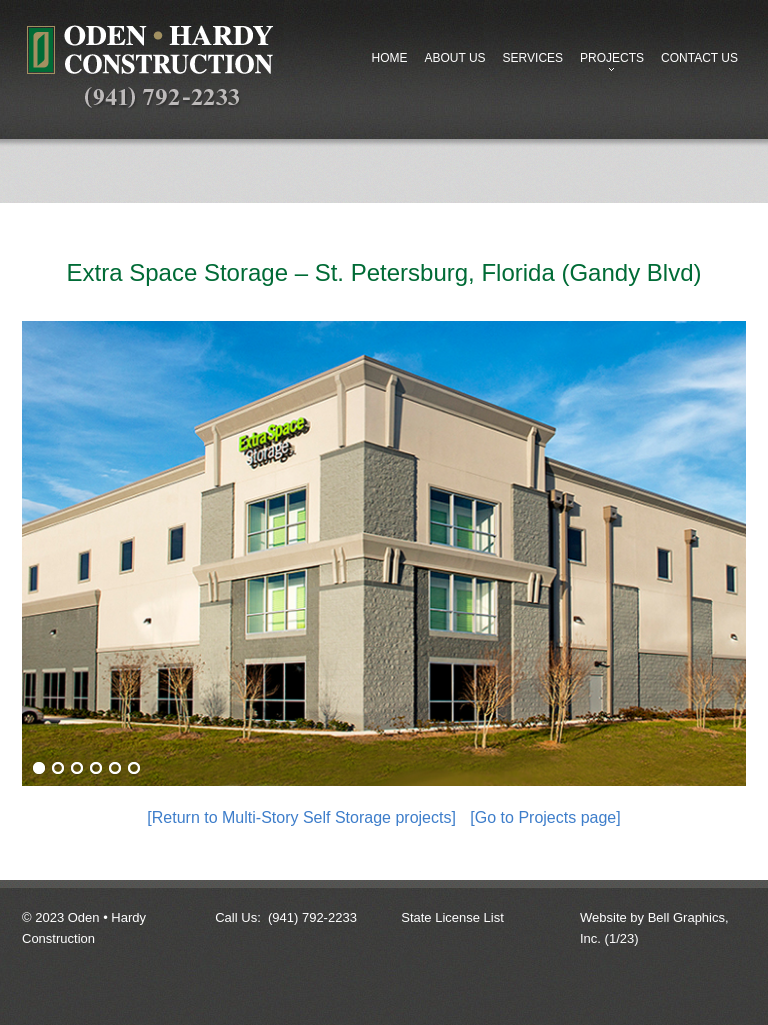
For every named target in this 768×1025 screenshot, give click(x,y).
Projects (608, 63)
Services (533, 58)
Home (389, 58)
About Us (454, 58)
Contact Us (699, 58)
